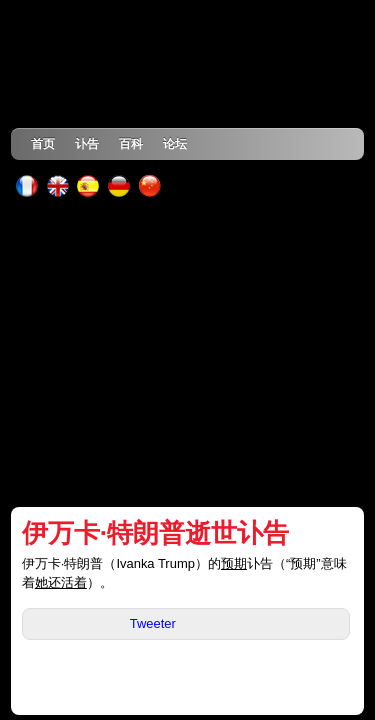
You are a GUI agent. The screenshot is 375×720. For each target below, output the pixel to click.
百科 (131, 143)
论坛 (175, 143)
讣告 (87, 143)
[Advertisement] (187, 352)
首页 (43, 143)
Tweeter (153, 623)
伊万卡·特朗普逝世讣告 (155, 533)
